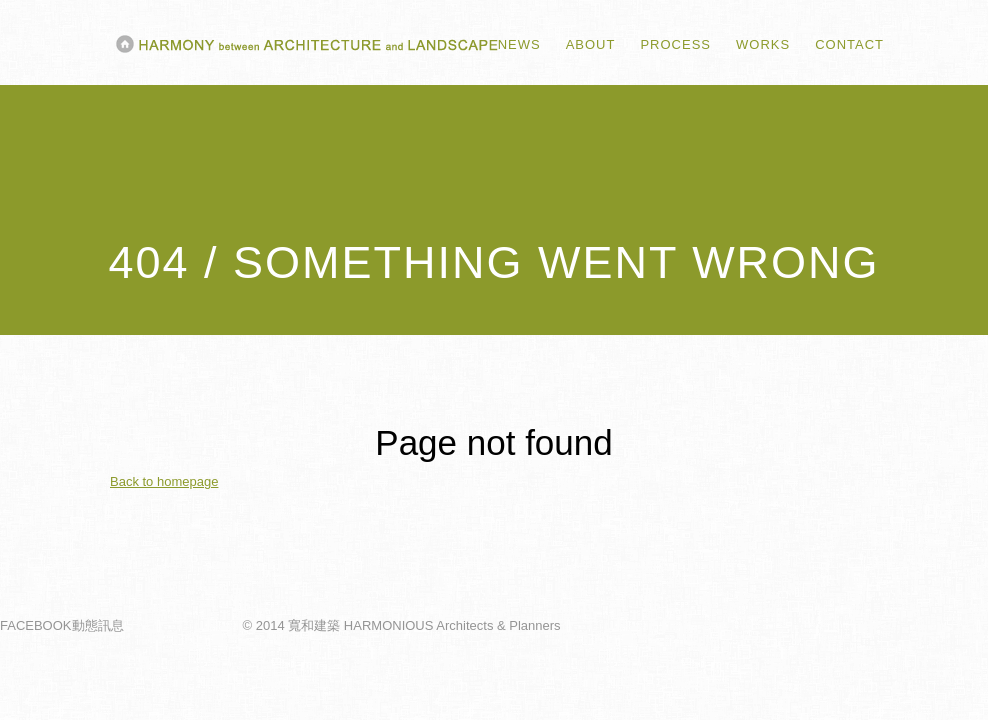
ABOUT (591, 44)
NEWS (519, 44)
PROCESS (675, 44)
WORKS (763, 44)
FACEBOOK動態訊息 (62, 630)
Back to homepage (164, 486)
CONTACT (849, 44)
